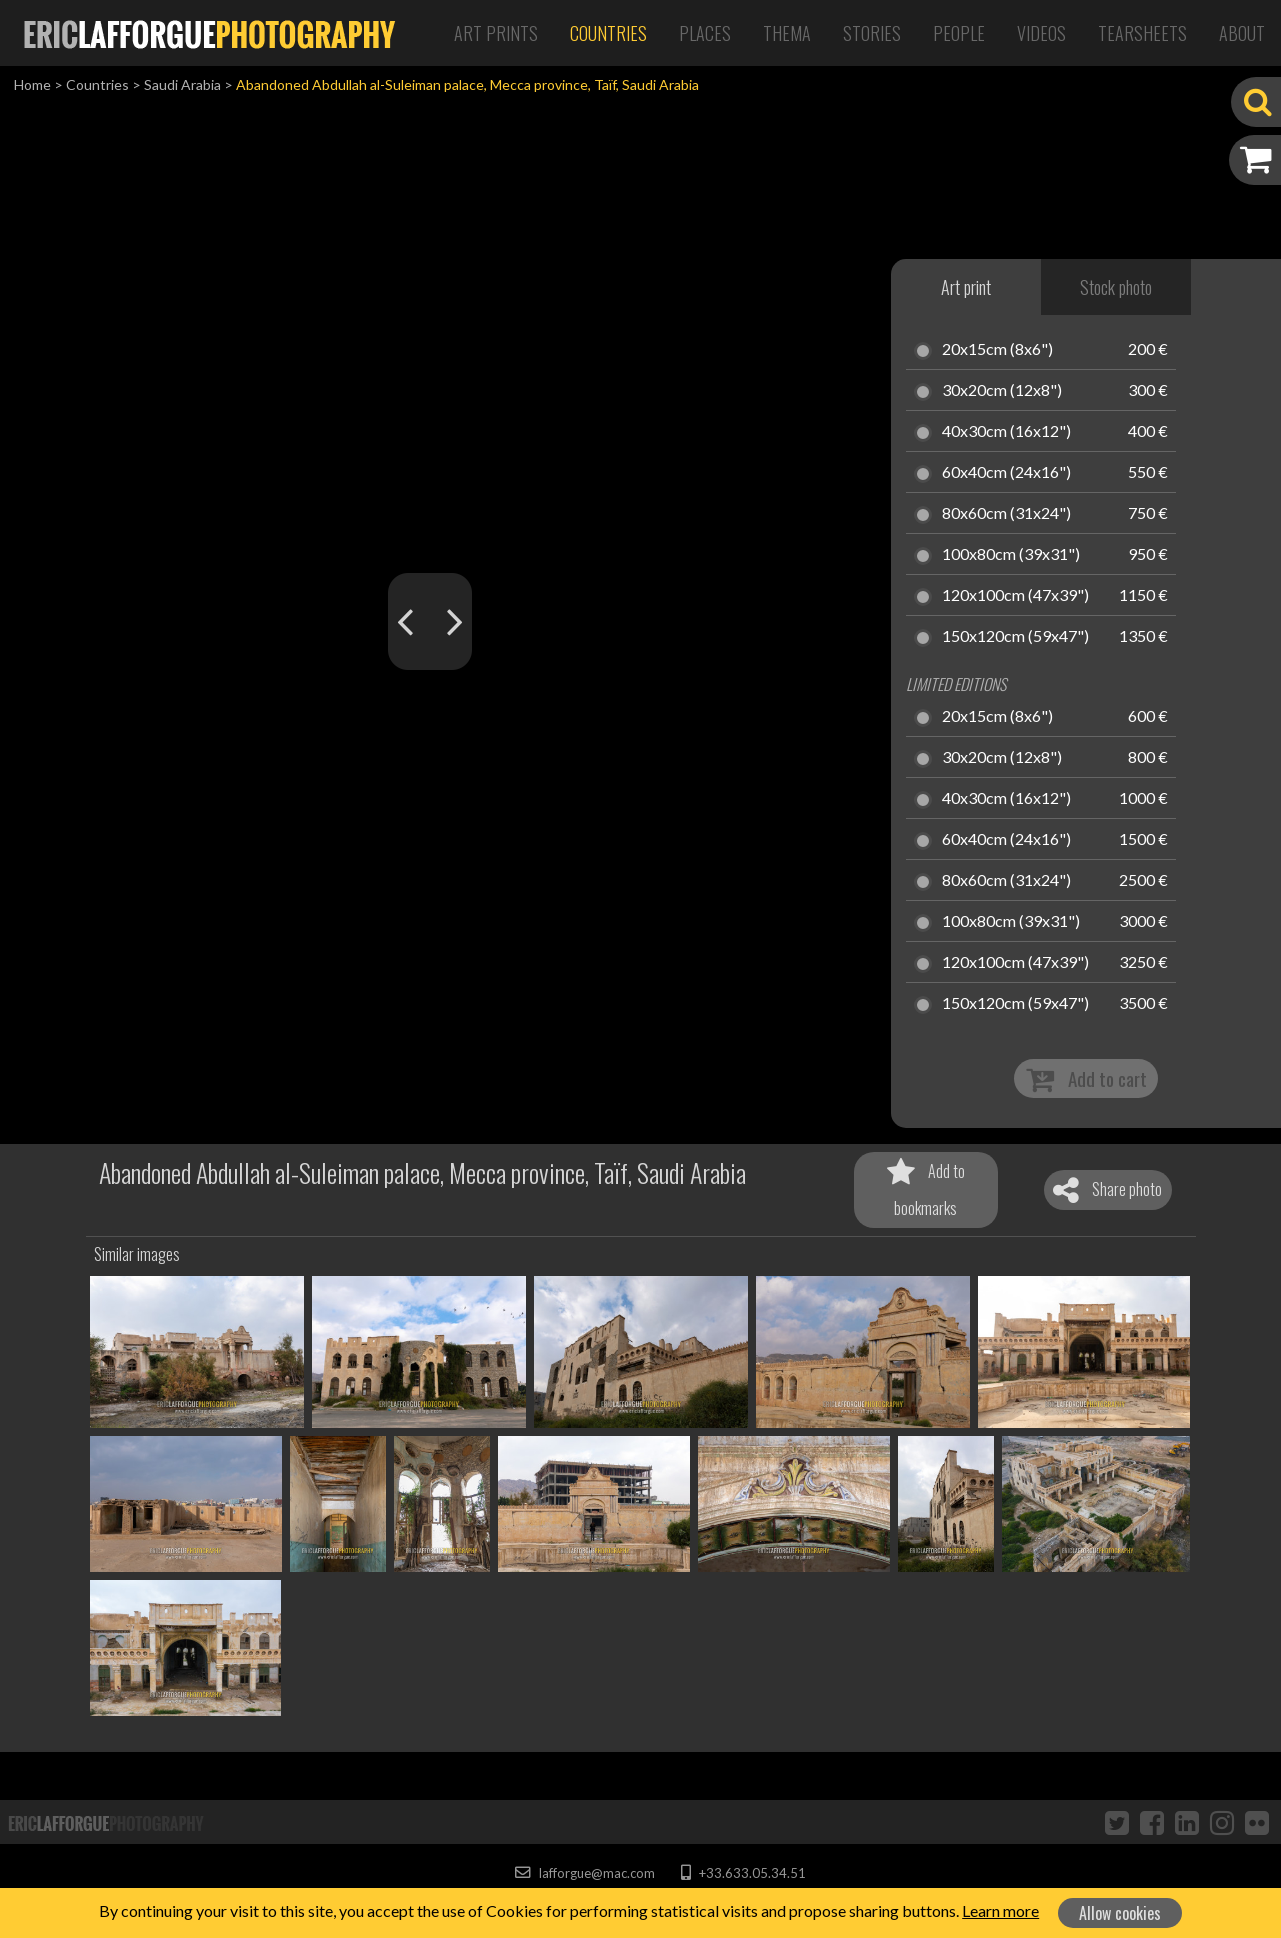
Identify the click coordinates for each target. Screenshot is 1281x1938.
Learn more (1000, 1910)
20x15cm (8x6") (997, 350)
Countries (608, 33)
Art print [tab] (966, 287)
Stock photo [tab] (1116, 287)
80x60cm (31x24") (1006, 514)
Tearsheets (1142, 33)
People (959, 33)
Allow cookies (1120, 1913)
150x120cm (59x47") (1015, 637)
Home (32, 84)
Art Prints (496, 33)
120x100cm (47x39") (1015, 596)
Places (705, 33)
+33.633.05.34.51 (743, 1873)
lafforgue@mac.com (585, 1873)
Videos (1041, 33)
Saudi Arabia (182, 84)
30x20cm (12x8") (1002, 391)
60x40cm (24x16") (1006, 473)
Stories (872, 33)
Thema (787, 33)
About (1242, 33)
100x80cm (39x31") (1011, 555)
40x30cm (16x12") (1006, 432)
